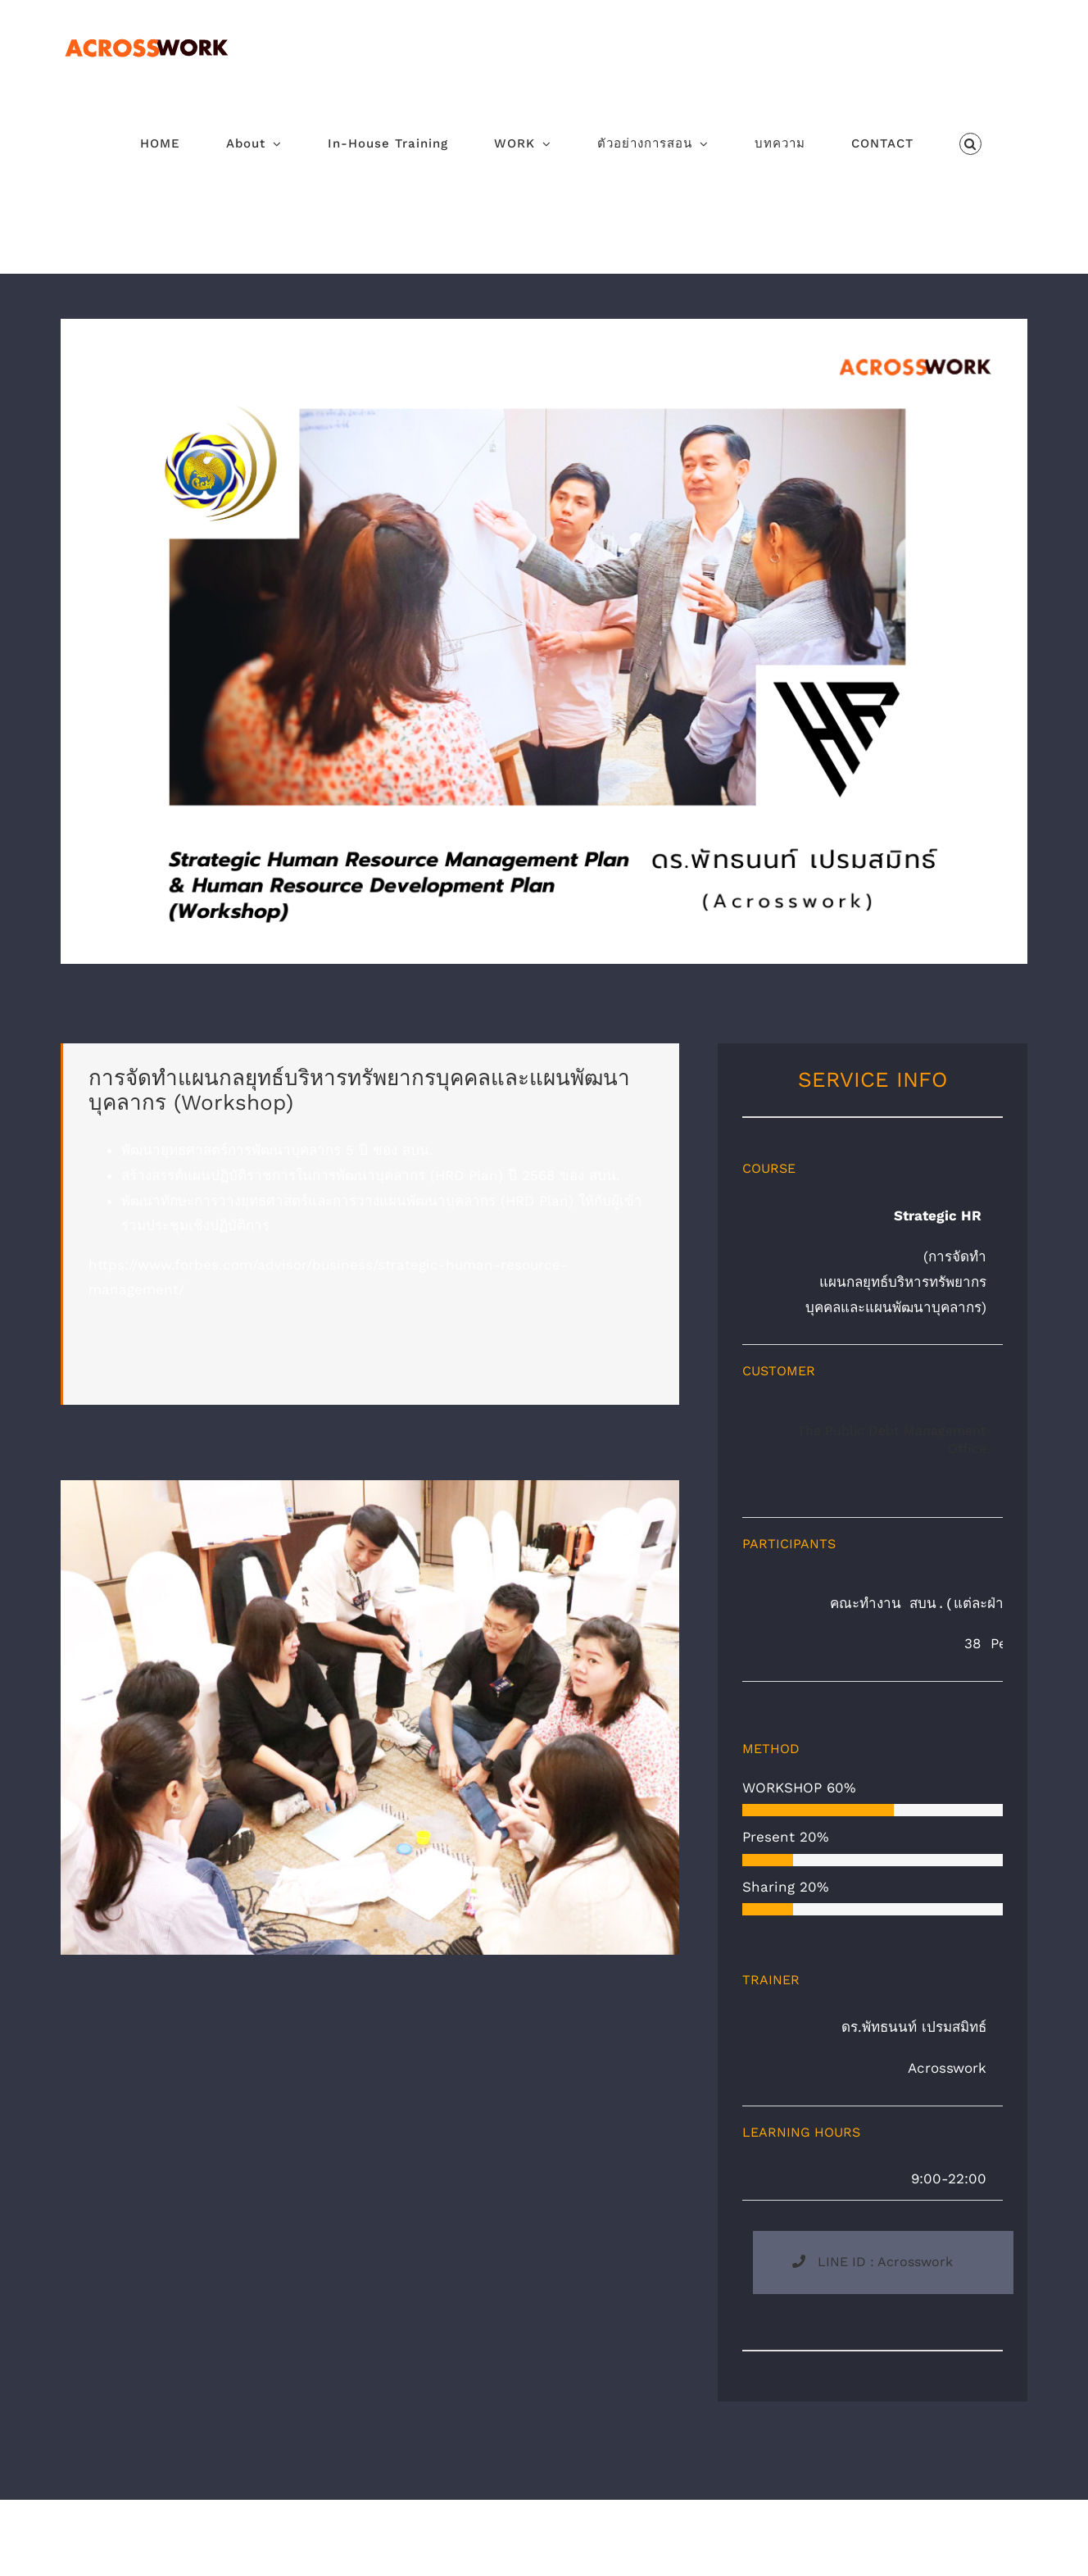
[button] (970, 144)
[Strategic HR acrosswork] (544, 325)
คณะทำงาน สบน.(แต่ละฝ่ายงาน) (920, 1604)
